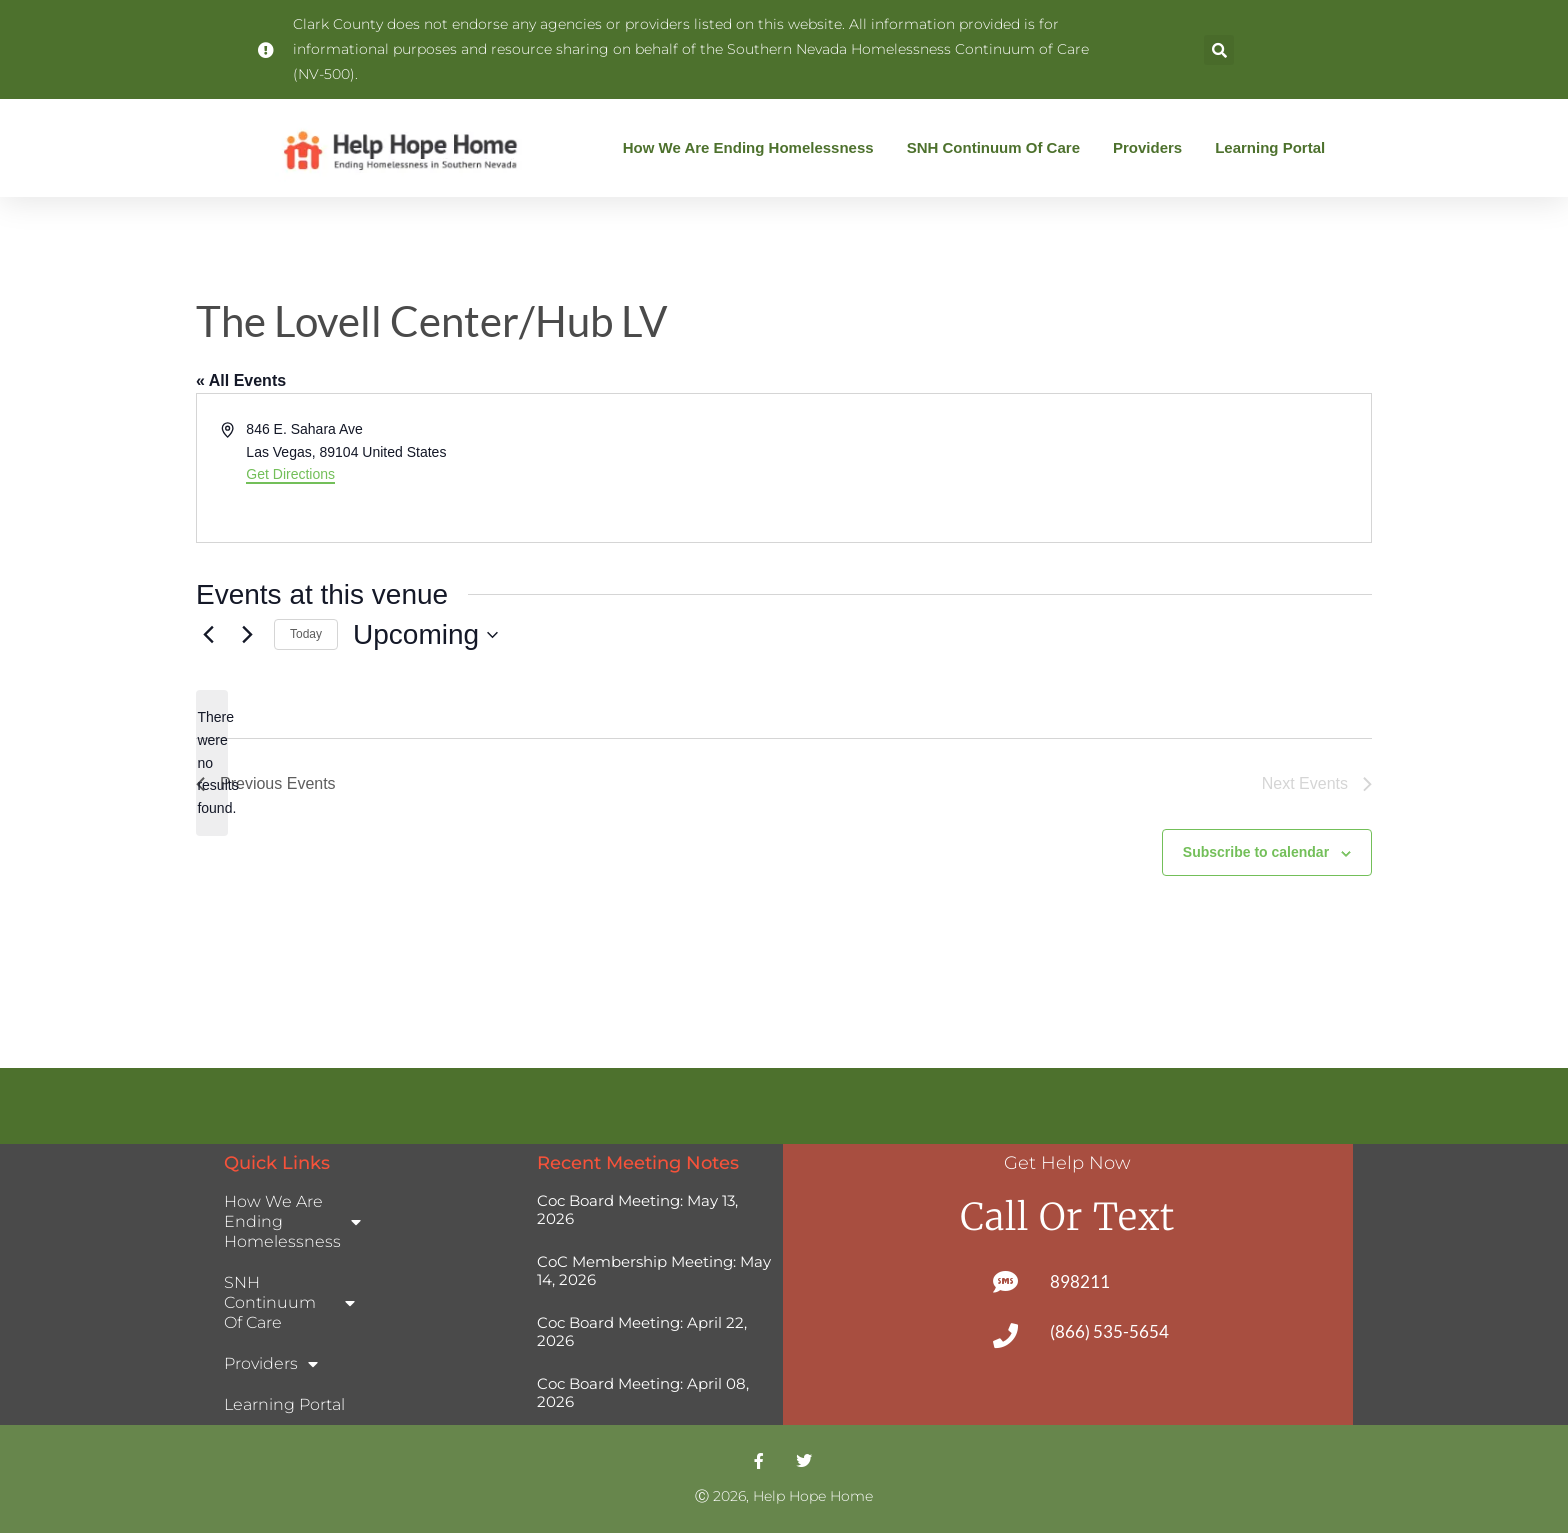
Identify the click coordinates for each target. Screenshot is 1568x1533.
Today (306, 634)
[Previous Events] (208, 635)
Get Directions (290, 474)
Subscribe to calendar (1256, 852)
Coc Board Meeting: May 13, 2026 (637, 1209)
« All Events (241, 380)
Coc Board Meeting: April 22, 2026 (642, 1331)
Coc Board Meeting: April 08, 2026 (643, 1392)
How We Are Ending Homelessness (753, 148)
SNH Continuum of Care (998, 148)
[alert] (212, 762)
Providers (1152, 148)
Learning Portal (1270, 147)
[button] (1219, 50)
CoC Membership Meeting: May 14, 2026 (654, 1270)
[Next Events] (247, 635)
